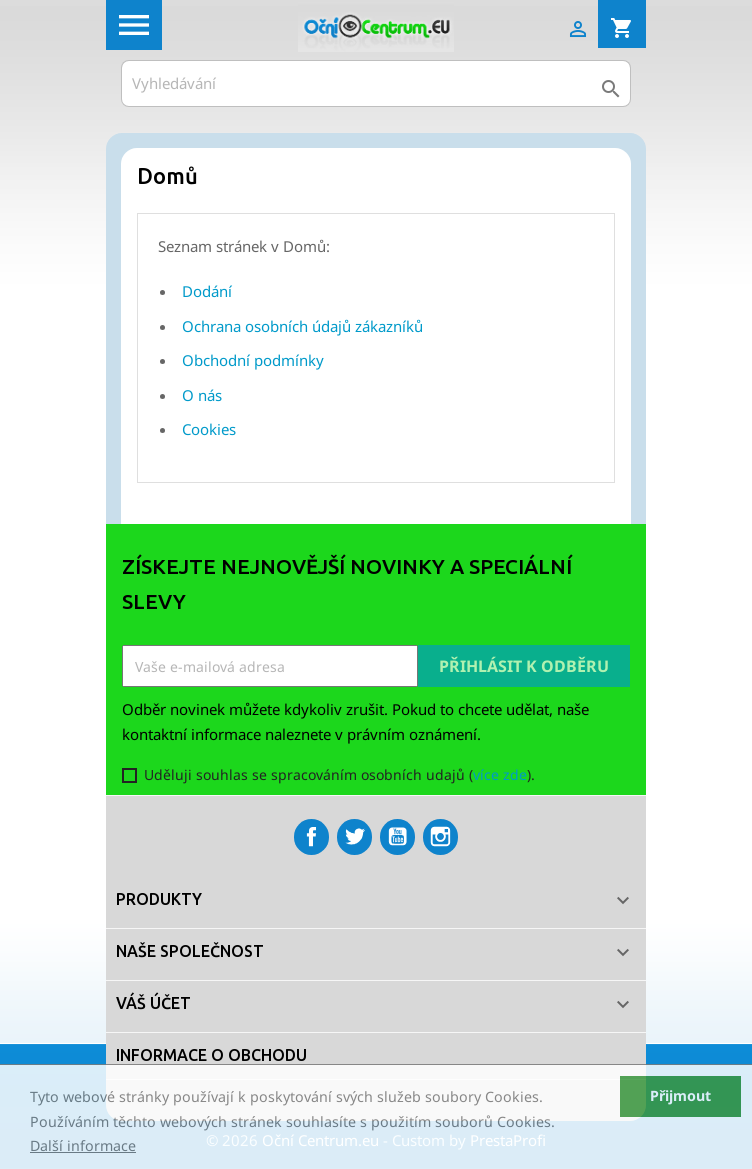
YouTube (397, 836)
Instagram (440, 836)
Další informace (83, 1145)
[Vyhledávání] (376, 83)
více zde (500, 774)
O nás (202, 395)
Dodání (207, 291)
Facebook (311, 836)
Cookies (209, 429)
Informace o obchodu (211, 1055)
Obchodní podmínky (253, 360)
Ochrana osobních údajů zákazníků (302, 326)
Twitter (354, 836)
